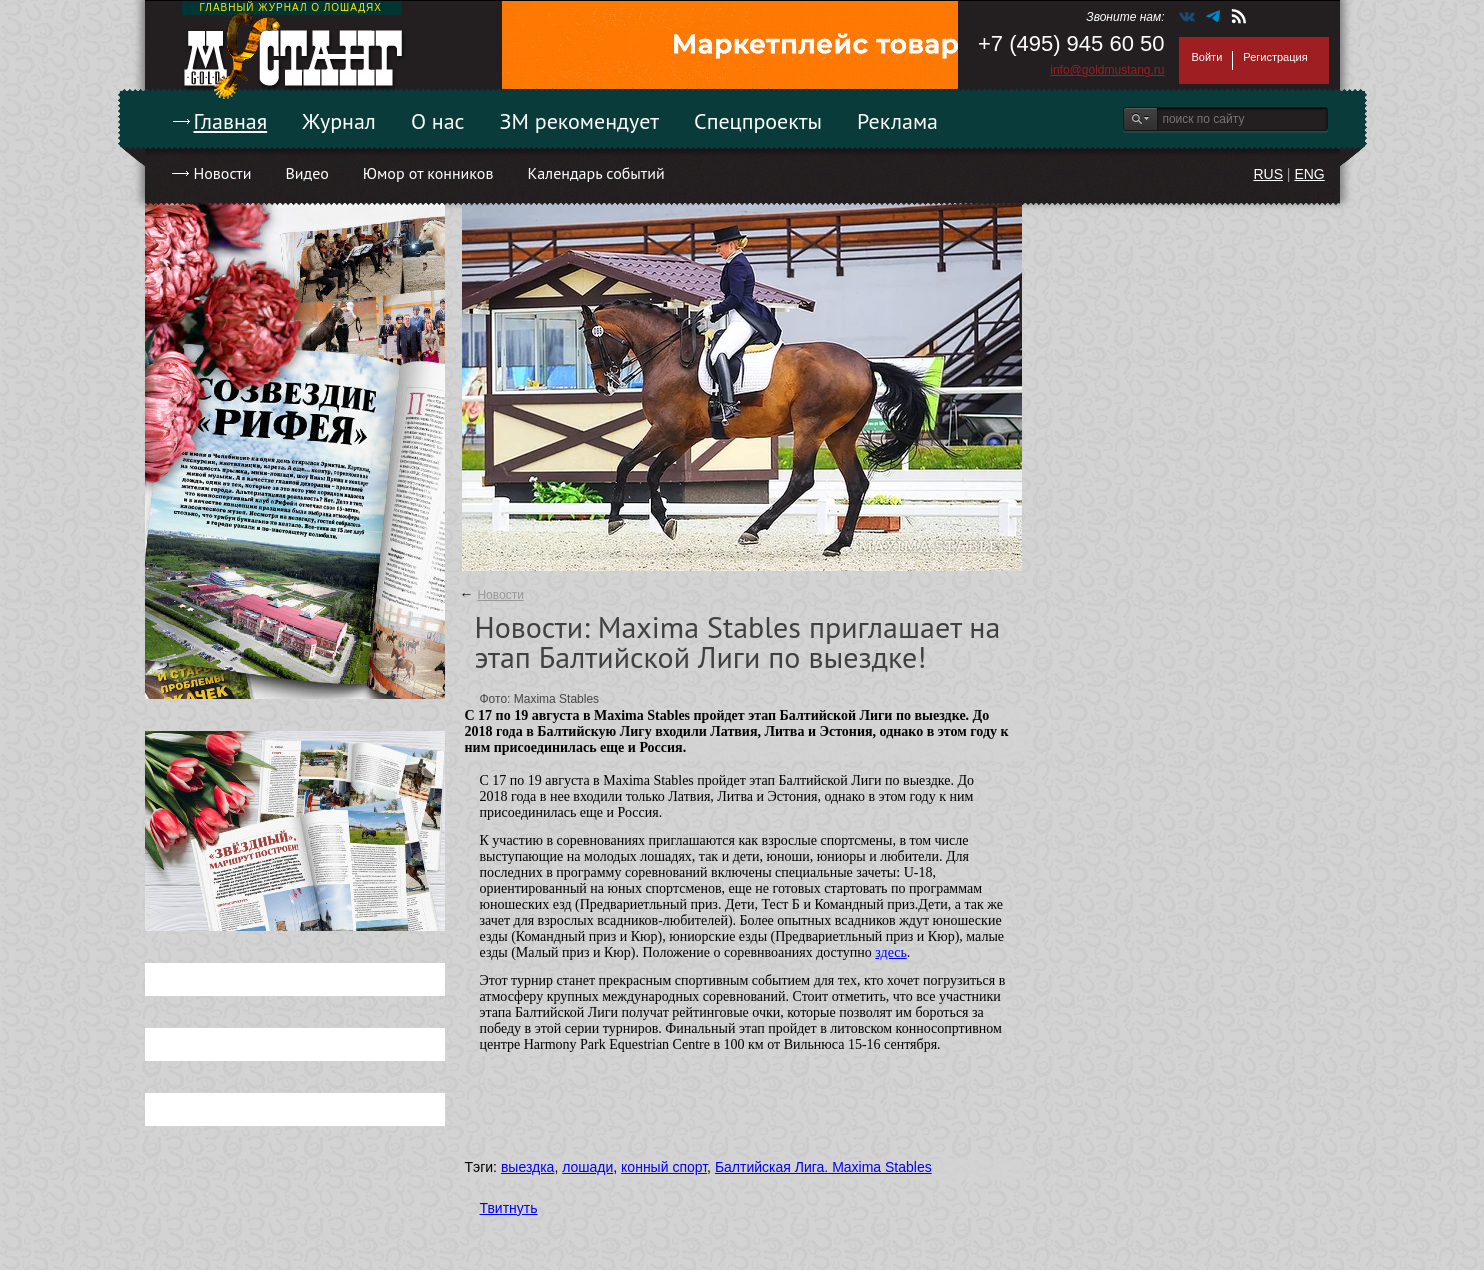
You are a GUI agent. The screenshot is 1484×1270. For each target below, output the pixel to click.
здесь (891, 952)
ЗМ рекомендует (580, 121)
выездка (527, 1167)
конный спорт (664, 1167)
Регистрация (1275, 57)
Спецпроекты (758, 121)
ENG (1309, 174)
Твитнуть (509, 1208)
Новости (223, 173)
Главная (231, 121)
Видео (306, 173)
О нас (438, 121)
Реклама (897, 121)
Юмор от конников (428, 173)
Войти (1207, 57)
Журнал (339, 121)
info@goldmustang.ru (1107, 70)
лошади (587, 1167)
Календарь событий (595, 173)
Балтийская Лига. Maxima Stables (823, 1167)
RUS (1268, 174)
